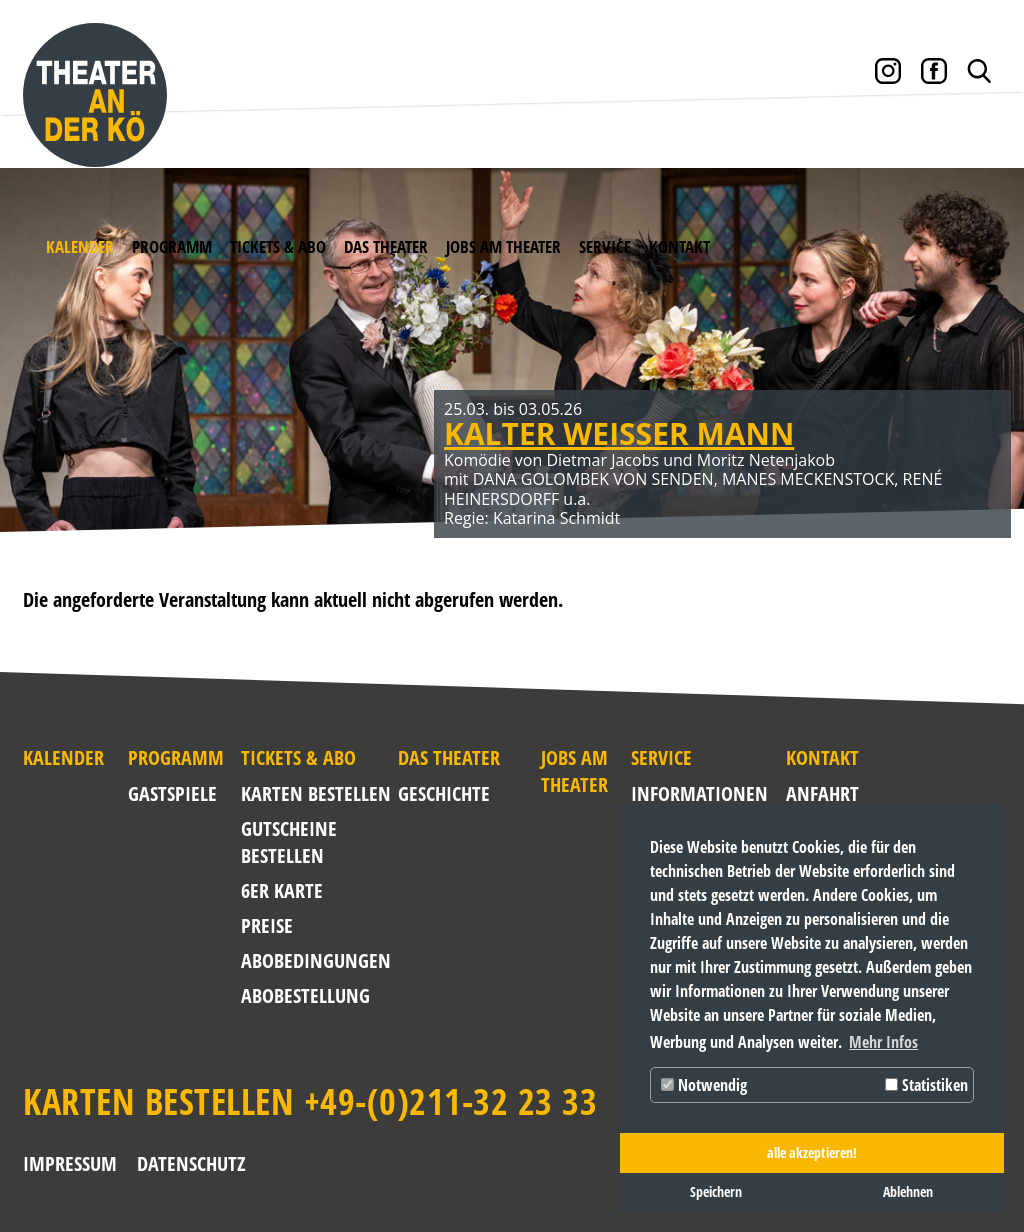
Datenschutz (191, 1163)
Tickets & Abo (278, 246)
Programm (172, 246)
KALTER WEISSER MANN (619, 433)
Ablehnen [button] (908, 1191)
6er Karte (282, 890)
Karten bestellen (316, 793)
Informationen (668, 793)
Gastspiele (172, 793)
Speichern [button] (716, 1191)
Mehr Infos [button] (883, 1042)
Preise (267, 925)
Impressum (70, 1163)
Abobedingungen (316, 960)
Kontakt (679, 246)
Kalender (80, 246)
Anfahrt (801, 793)
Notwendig (704, 1085)
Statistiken (926, 1085)
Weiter (974, 375)
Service (605, 246)
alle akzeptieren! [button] (812, 1152)
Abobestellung (305, 995)
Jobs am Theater (503, 246)
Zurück (50, 375)
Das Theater (386, 246)
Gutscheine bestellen (289, 842)
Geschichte (444, 793)
